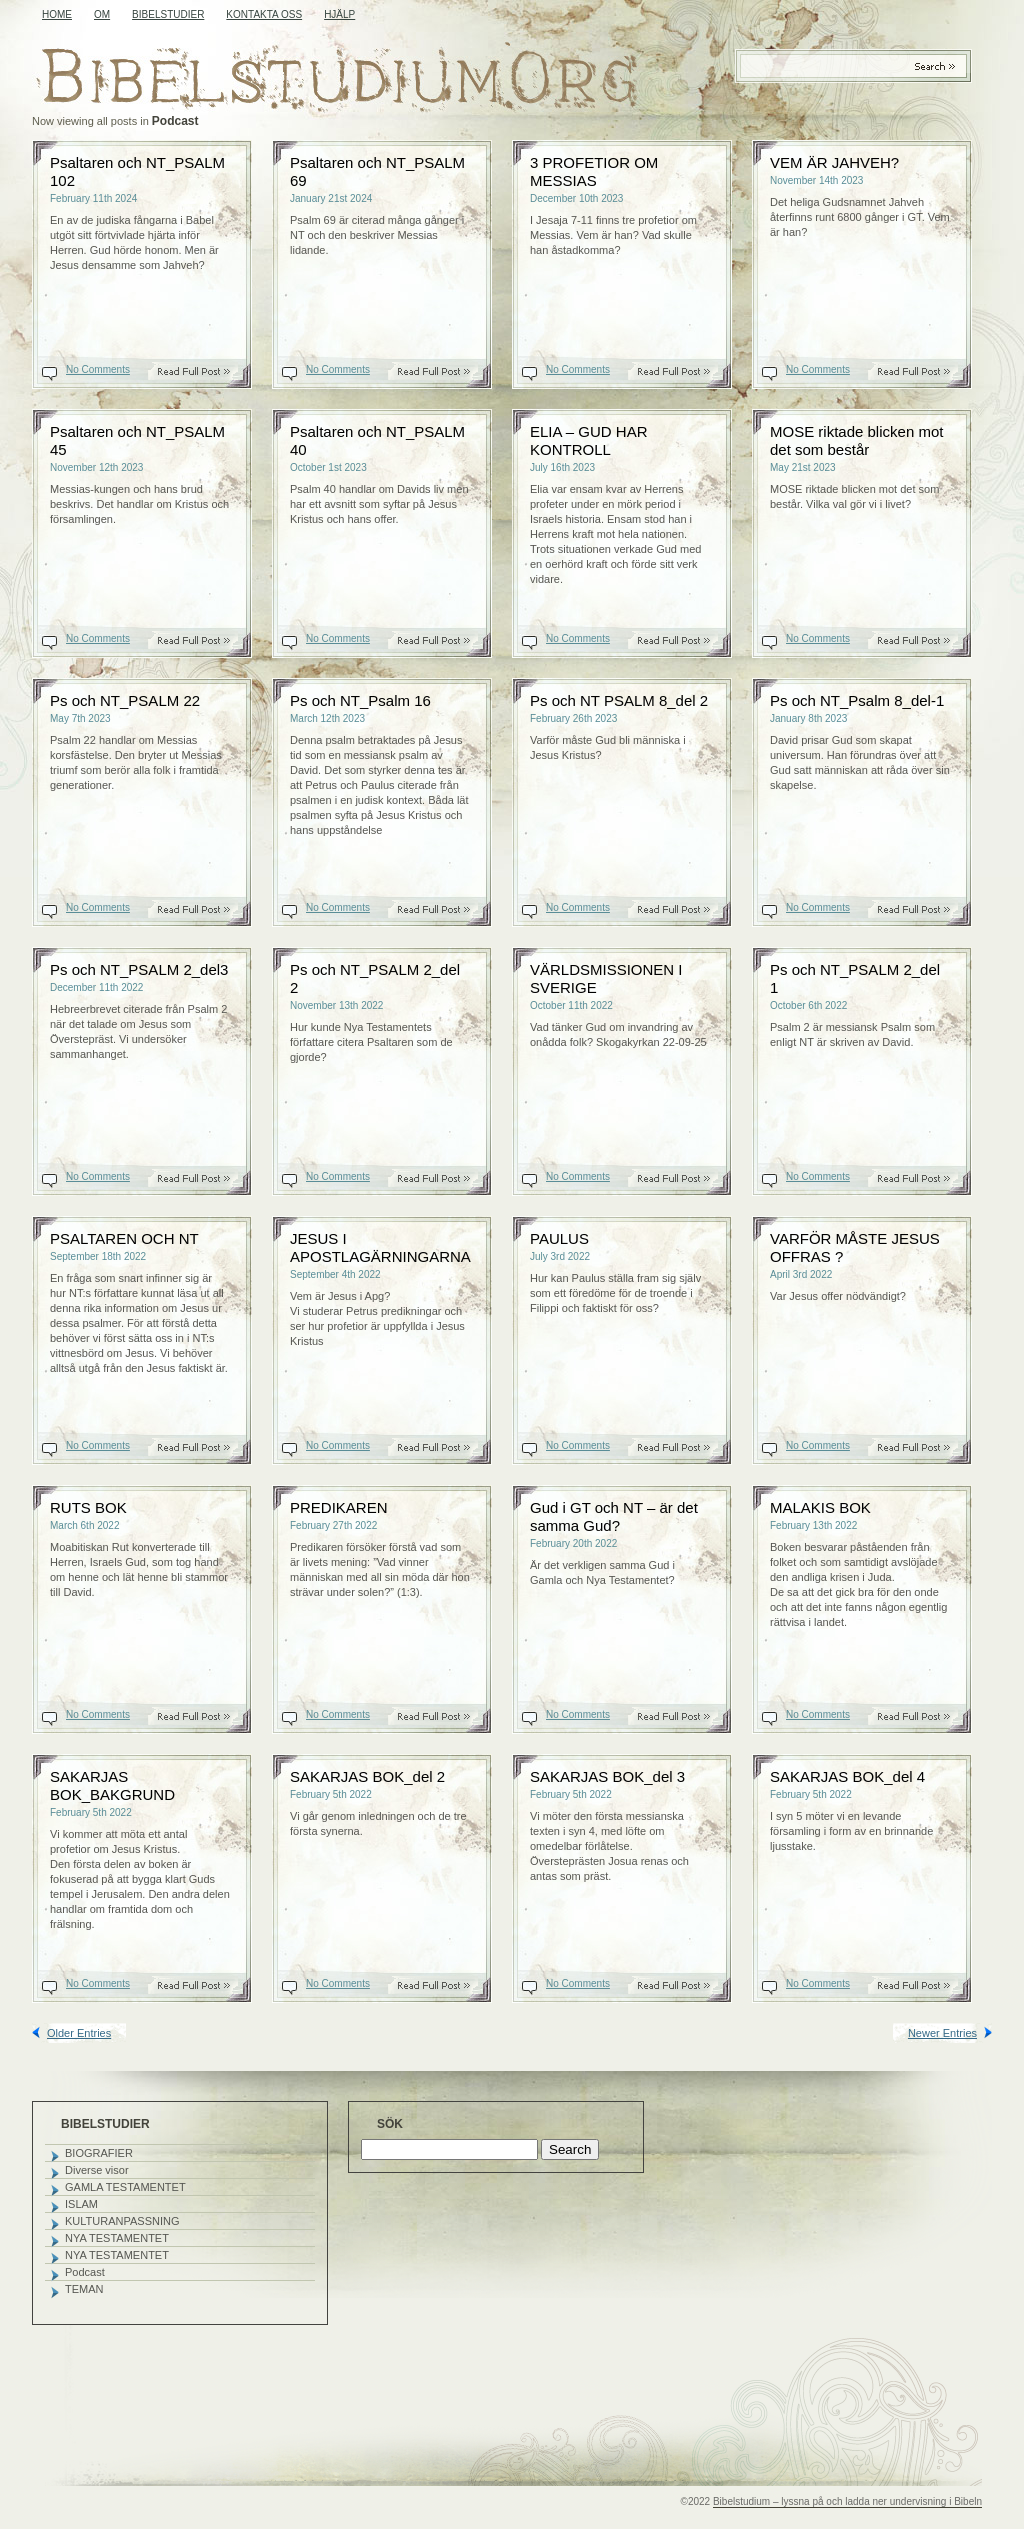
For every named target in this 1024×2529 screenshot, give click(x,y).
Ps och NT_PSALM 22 (125, 700)
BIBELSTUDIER (168, 14)
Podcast (85, 2272)
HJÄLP (339, 14)
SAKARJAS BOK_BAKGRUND (112, 1785)
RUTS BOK (88, 1507)
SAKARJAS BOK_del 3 (607, 1776)
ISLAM (81, 2204)
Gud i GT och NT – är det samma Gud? (614, 1516)
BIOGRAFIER (99, 2153)
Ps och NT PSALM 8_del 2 (619, 700)
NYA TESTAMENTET (117, 2238)
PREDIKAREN (339, 1507)
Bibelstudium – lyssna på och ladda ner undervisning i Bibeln (847, 2501)
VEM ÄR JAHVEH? (834, 162)
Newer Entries (942, 2033)
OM (102, 14)
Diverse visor (97, 2170)
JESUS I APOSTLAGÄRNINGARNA (380, 1247)
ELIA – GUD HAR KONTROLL (589, 440)
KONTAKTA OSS (264, 14)
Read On (204, 371)
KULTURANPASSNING (122, 2221)
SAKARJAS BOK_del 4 (847, 1776)
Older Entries (79, 2033)
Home (57, 14)
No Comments (98, 369)
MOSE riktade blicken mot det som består (856, 440)
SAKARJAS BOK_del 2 (367, 1776)
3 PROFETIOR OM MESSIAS (594, 171)
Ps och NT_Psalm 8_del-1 (857, 700)
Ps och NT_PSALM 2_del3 (139, 969)
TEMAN (84, 2289)
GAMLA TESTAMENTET (125, 2187)
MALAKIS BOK (820, 1507)
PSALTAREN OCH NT (124, 1238)
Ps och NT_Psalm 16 (360, 700)
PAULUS (559, 1238)
